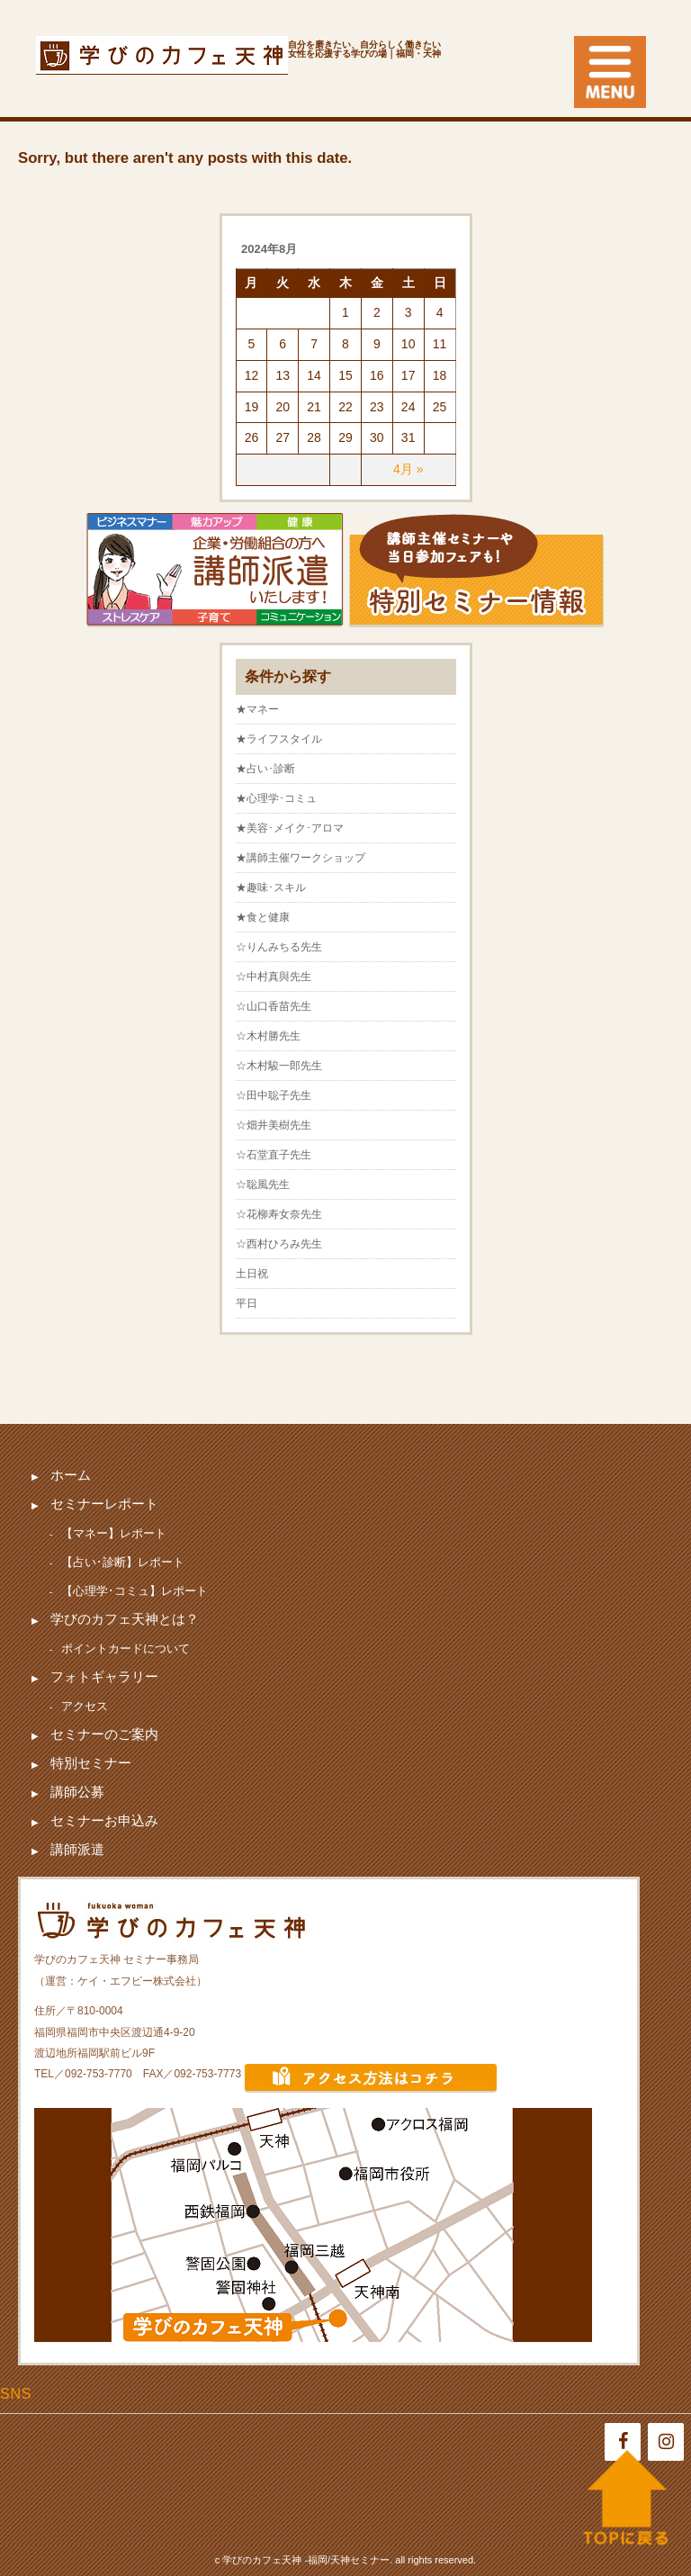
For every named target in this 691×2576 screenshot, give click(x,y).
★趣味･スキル (271, 887)
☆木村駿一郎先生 (279, 1065)
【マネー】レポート (113, 1533)
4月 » (408, 469)
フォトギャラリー (104, 1676)
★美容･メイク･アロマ (290, 828)
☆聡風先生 (263, 1184)
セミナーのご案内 (104, 1734)
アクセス (84, 1706)
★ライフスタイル (279, 739)
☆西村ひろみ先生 (279, 1244)
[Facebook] (623, 2442)
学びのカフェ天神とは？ (124, 1618)
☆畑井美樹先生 (273, 1125)
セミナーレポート (104, 1503)
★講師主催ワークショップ (300, 857)
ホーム (70, 1474)
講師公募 (77, 1791)
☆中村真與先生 (273, 976)
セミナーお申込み (104, 1820)
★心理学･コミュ (276, 798)
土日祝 (252, 1273)
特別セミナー (90, 1762)
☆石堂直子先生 (273, 1154)
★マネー (257, 709)
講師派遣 (77, 1849)
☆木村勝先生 (268, 1036)
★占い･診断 (265, 768)
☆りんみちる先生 (279, 947)
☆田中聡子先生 (273, 1095)
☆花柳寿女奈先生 (279, 1214)
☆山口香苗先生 (273, 1006)
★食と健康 (263, 917)
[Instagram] (666, 2442)
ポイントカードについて (125, 1648)
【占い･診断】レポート (122, 1562)
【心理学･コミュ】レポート (134, 1591)
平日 (246, 1303)
